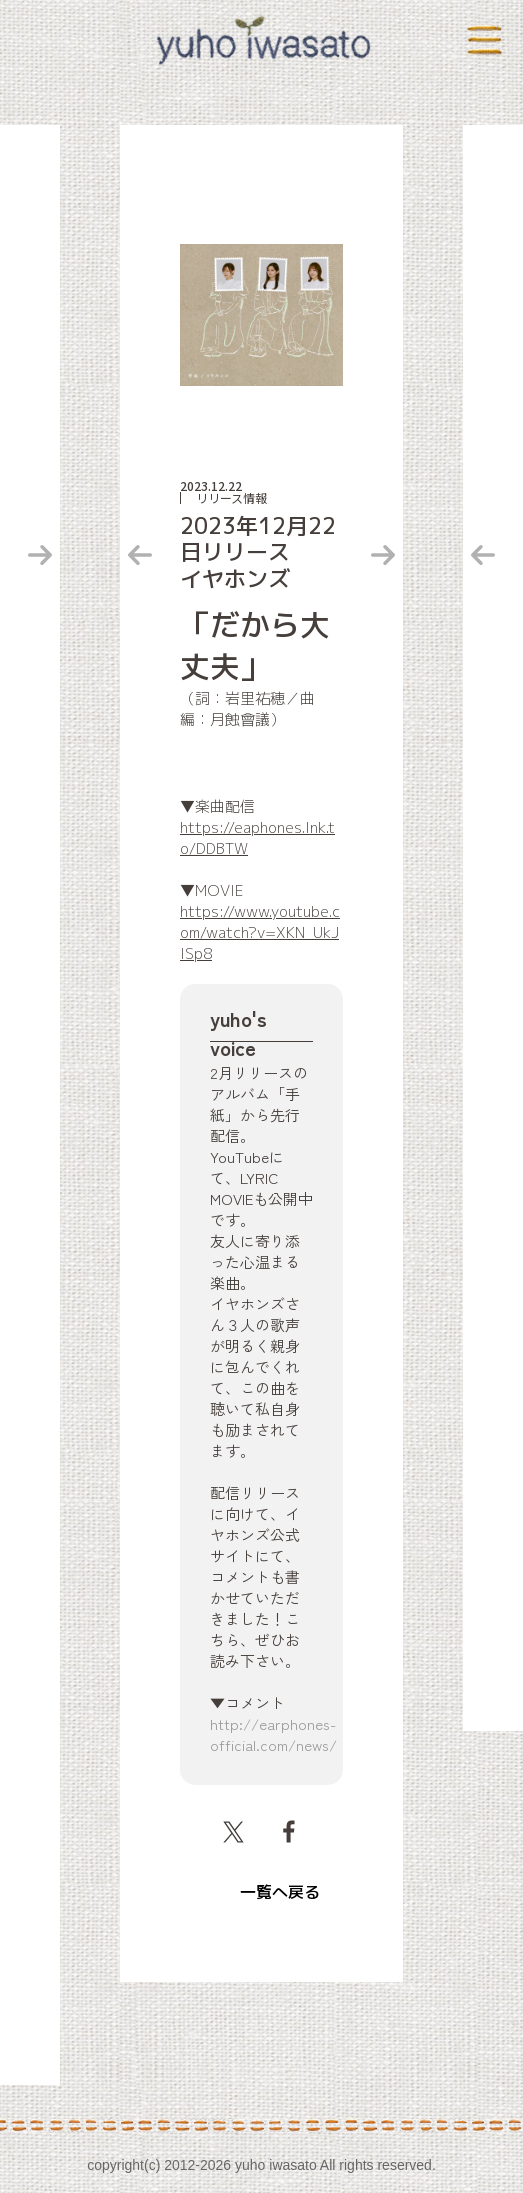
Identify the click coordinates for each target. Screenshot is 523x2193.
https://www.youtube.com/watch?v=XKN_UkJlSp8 (260, 932)
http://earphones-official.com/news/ (273, 1734)
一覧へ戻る (280, 1892)
